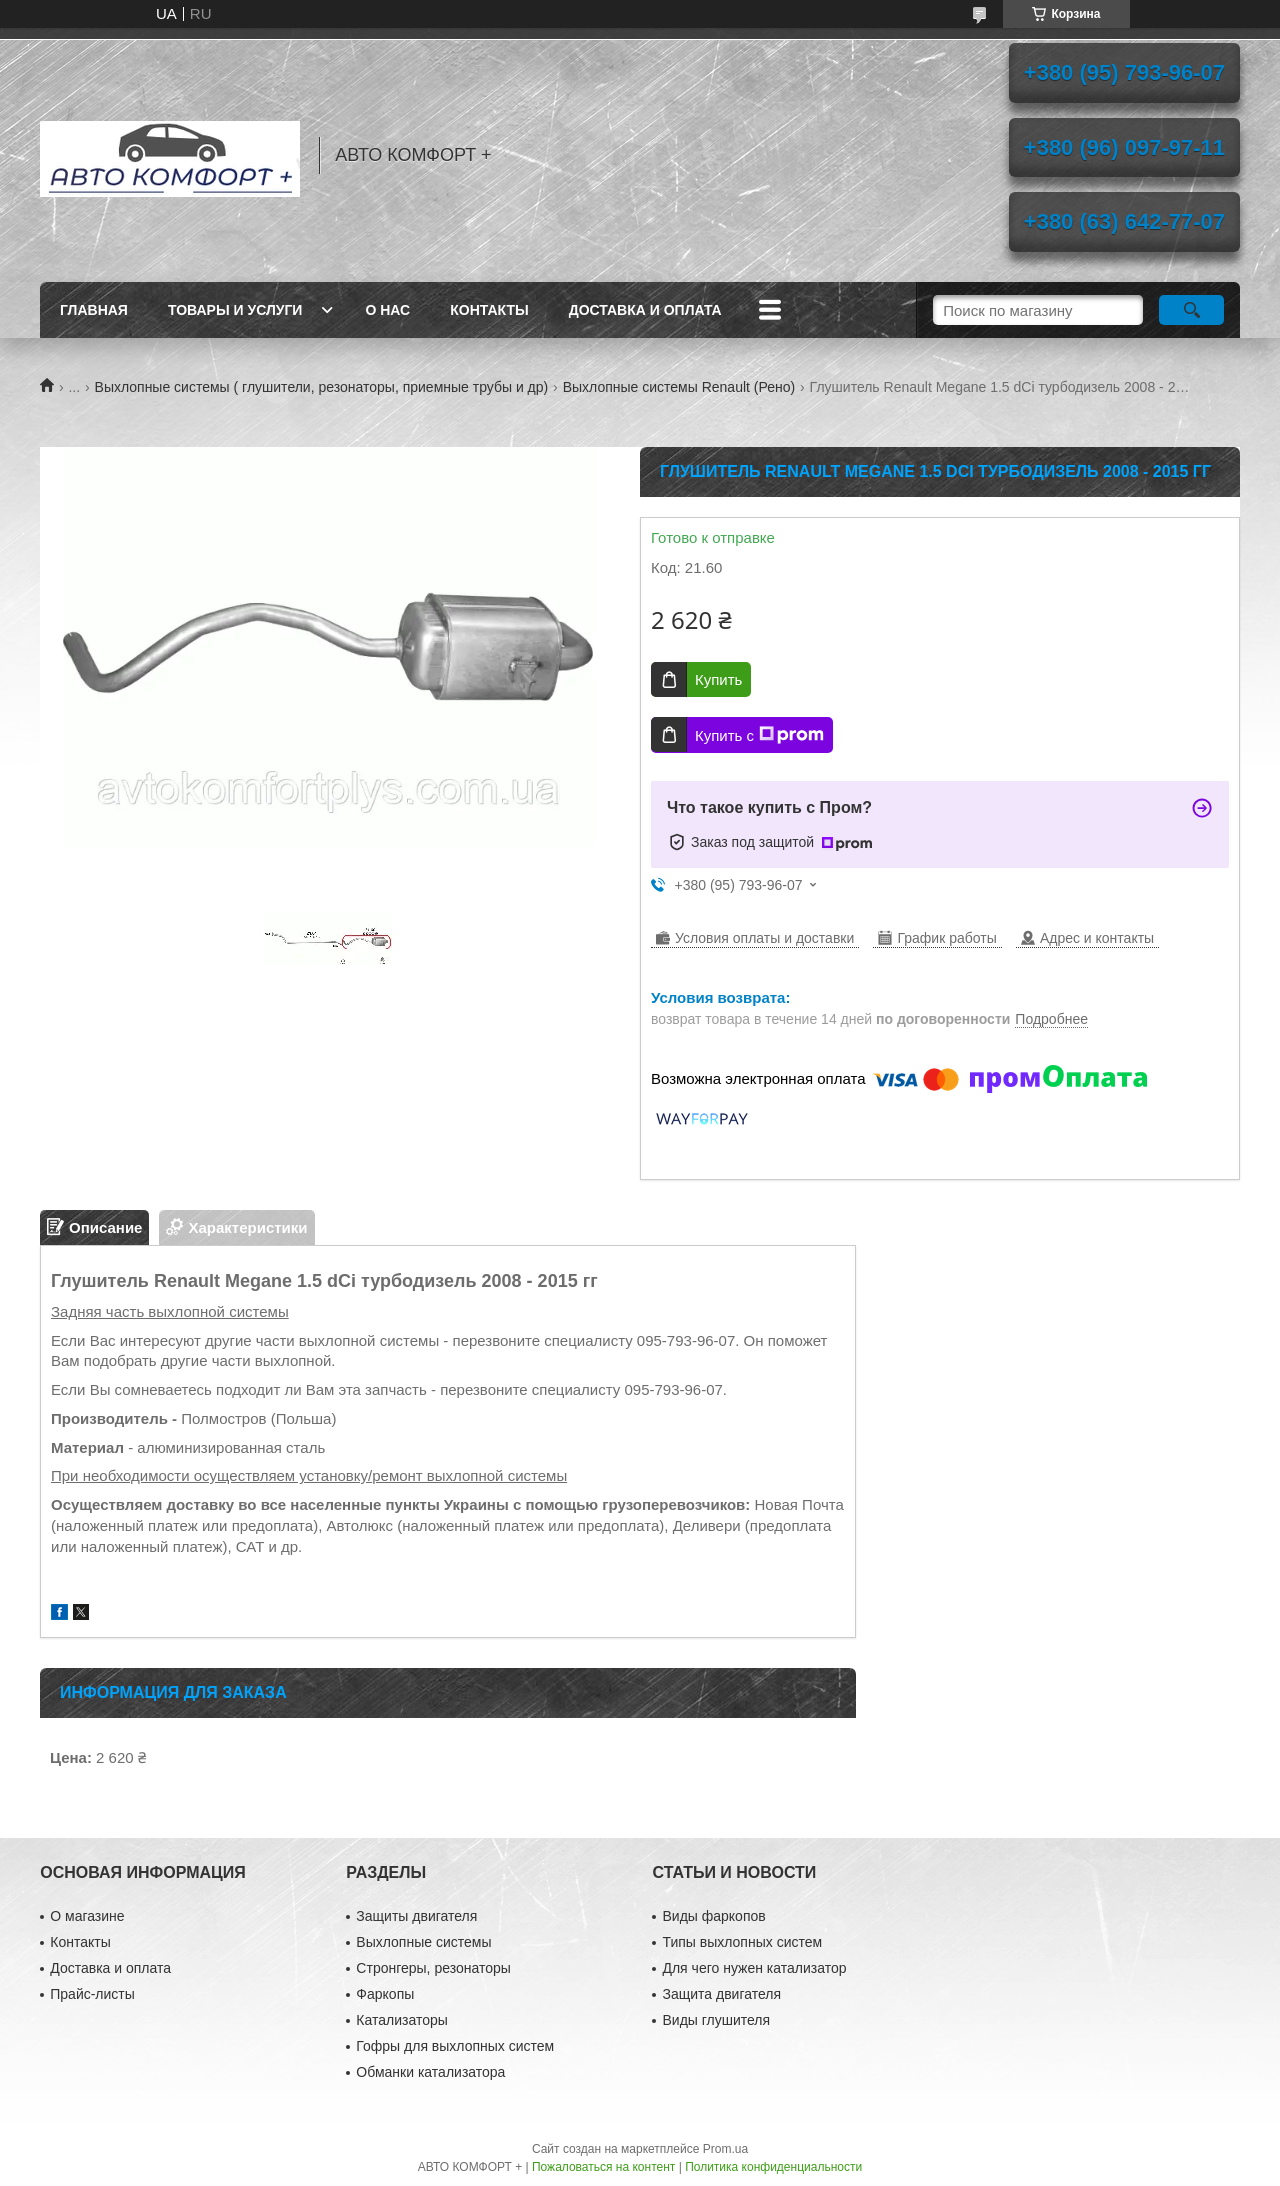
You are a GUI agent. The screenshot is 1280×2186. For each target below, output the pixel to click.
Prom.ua (725, 2149)
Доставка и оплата (645, 310)
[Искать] (1191, 310)
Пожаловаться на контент (603, 2167)
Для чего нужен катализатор (754, 1968)
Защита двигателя (721, 1994)
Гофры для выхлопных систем (455, 2046)
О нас (387, 310)
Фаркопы (385, 1994)
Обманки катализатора (430, 2072)
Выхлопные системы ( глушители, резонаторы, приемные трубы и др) (322, 387)
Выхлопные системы (423, 1942)
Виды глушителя (716, 2020)
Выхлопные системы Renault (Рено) (679, 387)
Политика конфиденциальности (773, 2167)
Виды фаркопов (713, 1916)
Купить (718, 679)
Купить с (759, 735)
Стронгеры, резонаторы (433, 1968)
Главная (94, 310)
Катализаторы (401, 2020)
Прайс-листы (92, 1994)
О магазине (87, 1916)
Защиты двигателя (416, 1916)
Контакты (489, 310)
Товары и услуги (235, 310)
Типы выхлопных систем (742, 1942)
